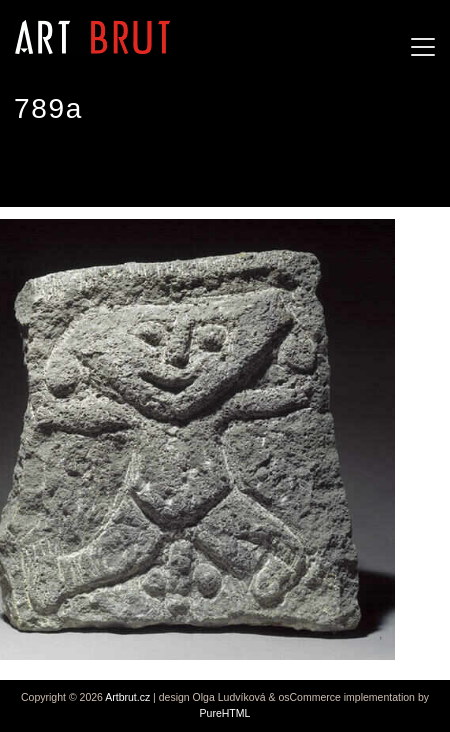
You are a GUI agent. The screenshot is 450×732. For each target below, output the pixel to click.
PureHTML (225, 713)
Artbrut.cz (127, 697)
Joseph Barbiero (84, 169)
